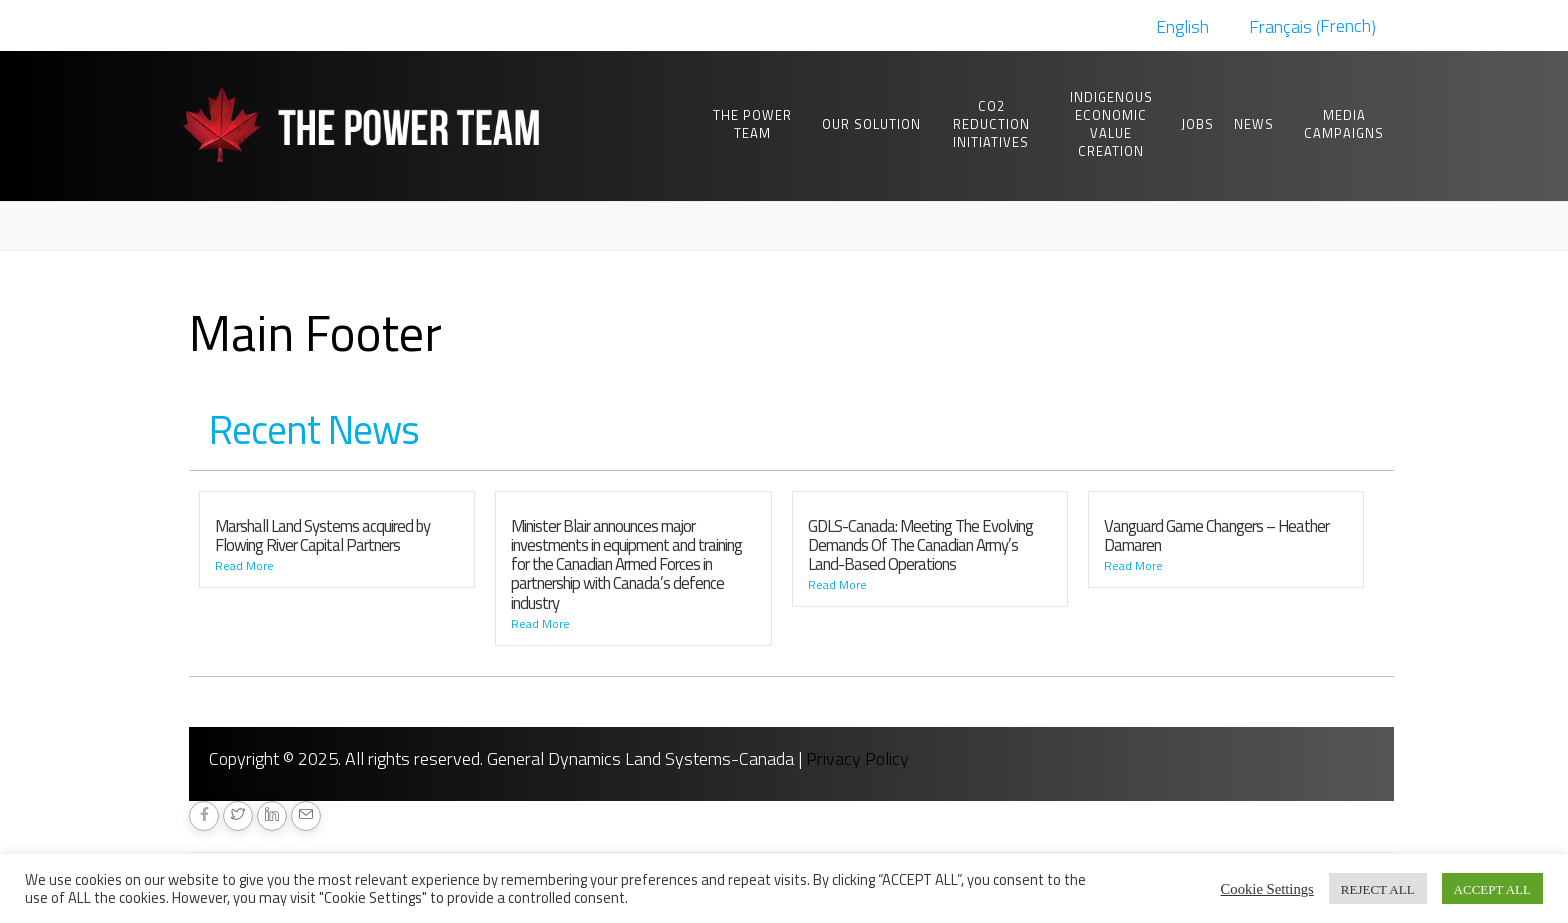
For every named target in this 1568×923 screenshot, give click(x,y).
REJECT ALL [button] (1378, 888)
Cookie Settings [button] (1267, 888)
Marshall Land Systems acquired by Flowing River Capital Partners (322, 535)
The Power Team (752, 124)
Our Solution (871, 124)
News (1254, 124)
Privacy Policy (857, 758)
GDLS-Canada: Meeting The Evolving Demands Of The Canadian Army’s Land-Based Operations (920, 545)
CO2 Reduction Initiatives (991, 124)
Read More (244, 566)
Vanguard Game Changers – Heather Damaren (1216, 535)
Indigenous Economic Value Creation (1111, 124)
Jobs (1197, 124)
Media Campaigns (1344, 124)
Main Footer (315, 332)
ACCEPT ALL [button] (1492, 888)
